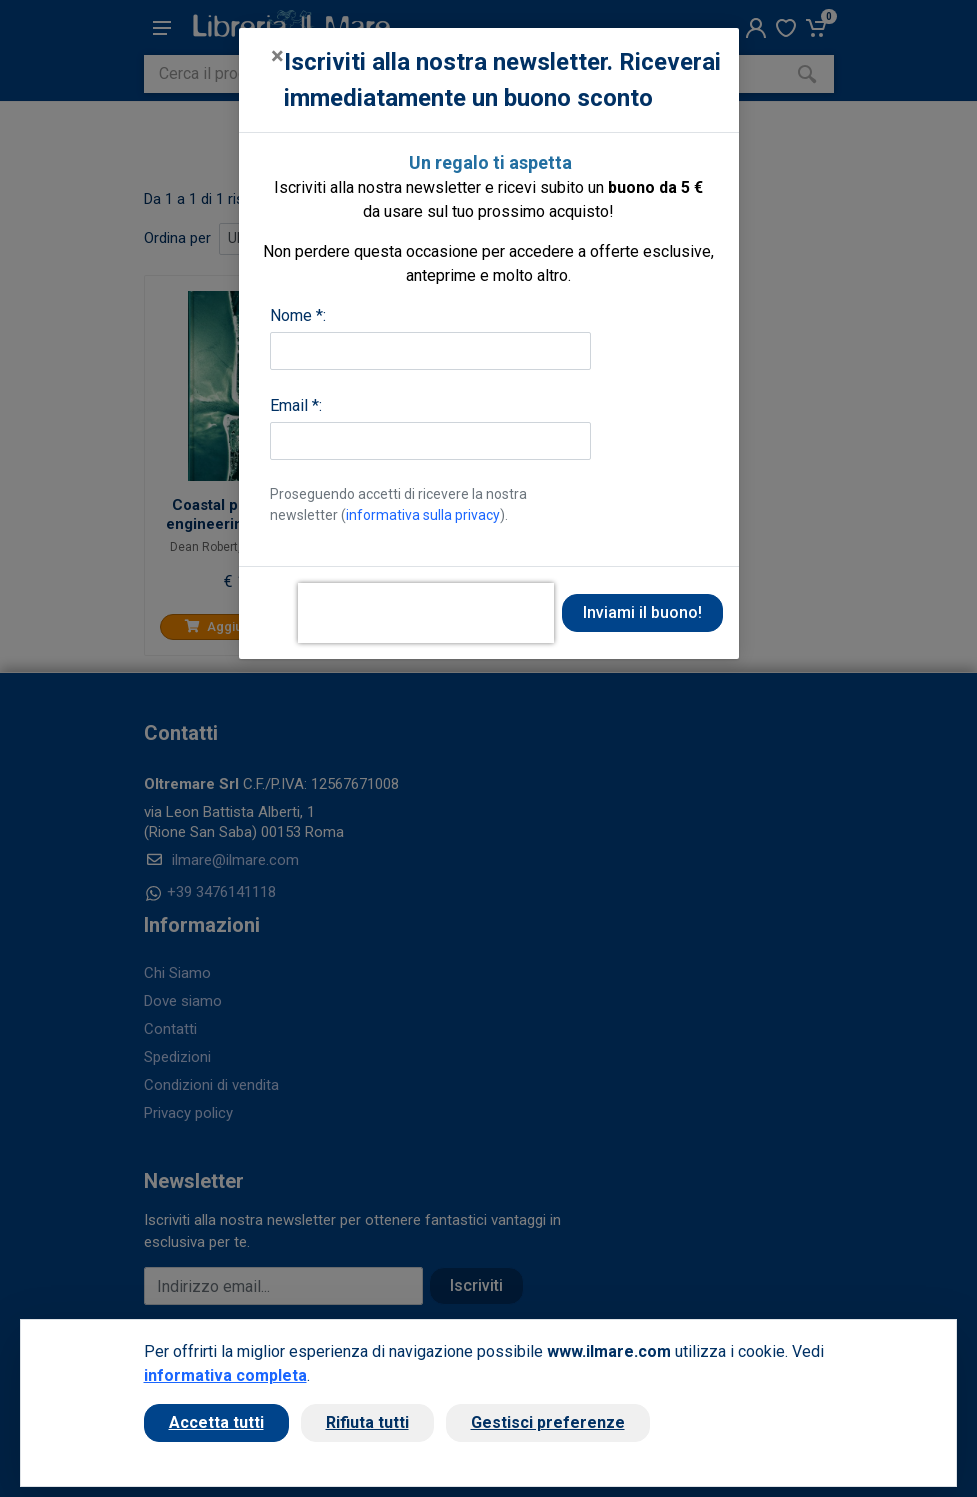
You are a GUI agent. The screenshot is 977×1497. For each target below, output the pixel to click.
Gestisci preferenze (548, 1422)
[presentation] (426, 613)
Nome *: (298, 315)
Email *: (296, 405)
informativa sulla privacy (423, 515)
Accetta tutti (216, 1422)
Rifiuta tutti (367, 1422)
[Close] (277, 56)
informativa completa (225, 1375)
